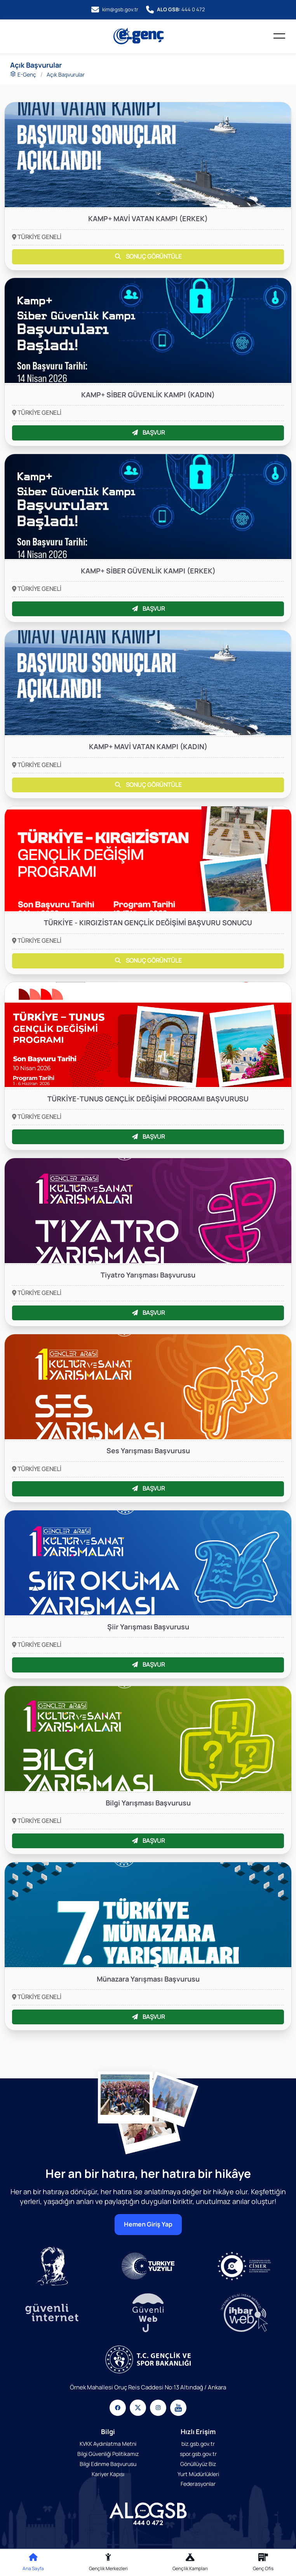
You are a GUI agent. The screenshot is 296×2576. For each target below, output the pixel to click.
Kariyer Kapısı (108, 2473)
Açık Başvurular (66, 74)
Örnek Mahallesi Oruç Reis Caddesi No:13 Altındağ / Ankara (148, 2387)
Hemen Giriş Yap (148, 2224)
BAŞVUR (148, 432)
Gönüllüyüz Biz (198, 2463)
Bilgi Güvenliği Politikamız (108, 2453)
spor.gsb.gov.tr (198, 2453)
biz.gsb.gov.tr (198, 2443)
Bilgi (108, 2431)
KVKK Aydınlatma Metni (108, 2443)
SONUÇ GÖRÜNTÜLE (147, 256)
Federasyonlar (198, 2483)
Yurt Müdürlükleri (198, 2473)
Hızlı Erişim (198, 2431)
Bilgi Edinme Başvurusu (108, 2463)
